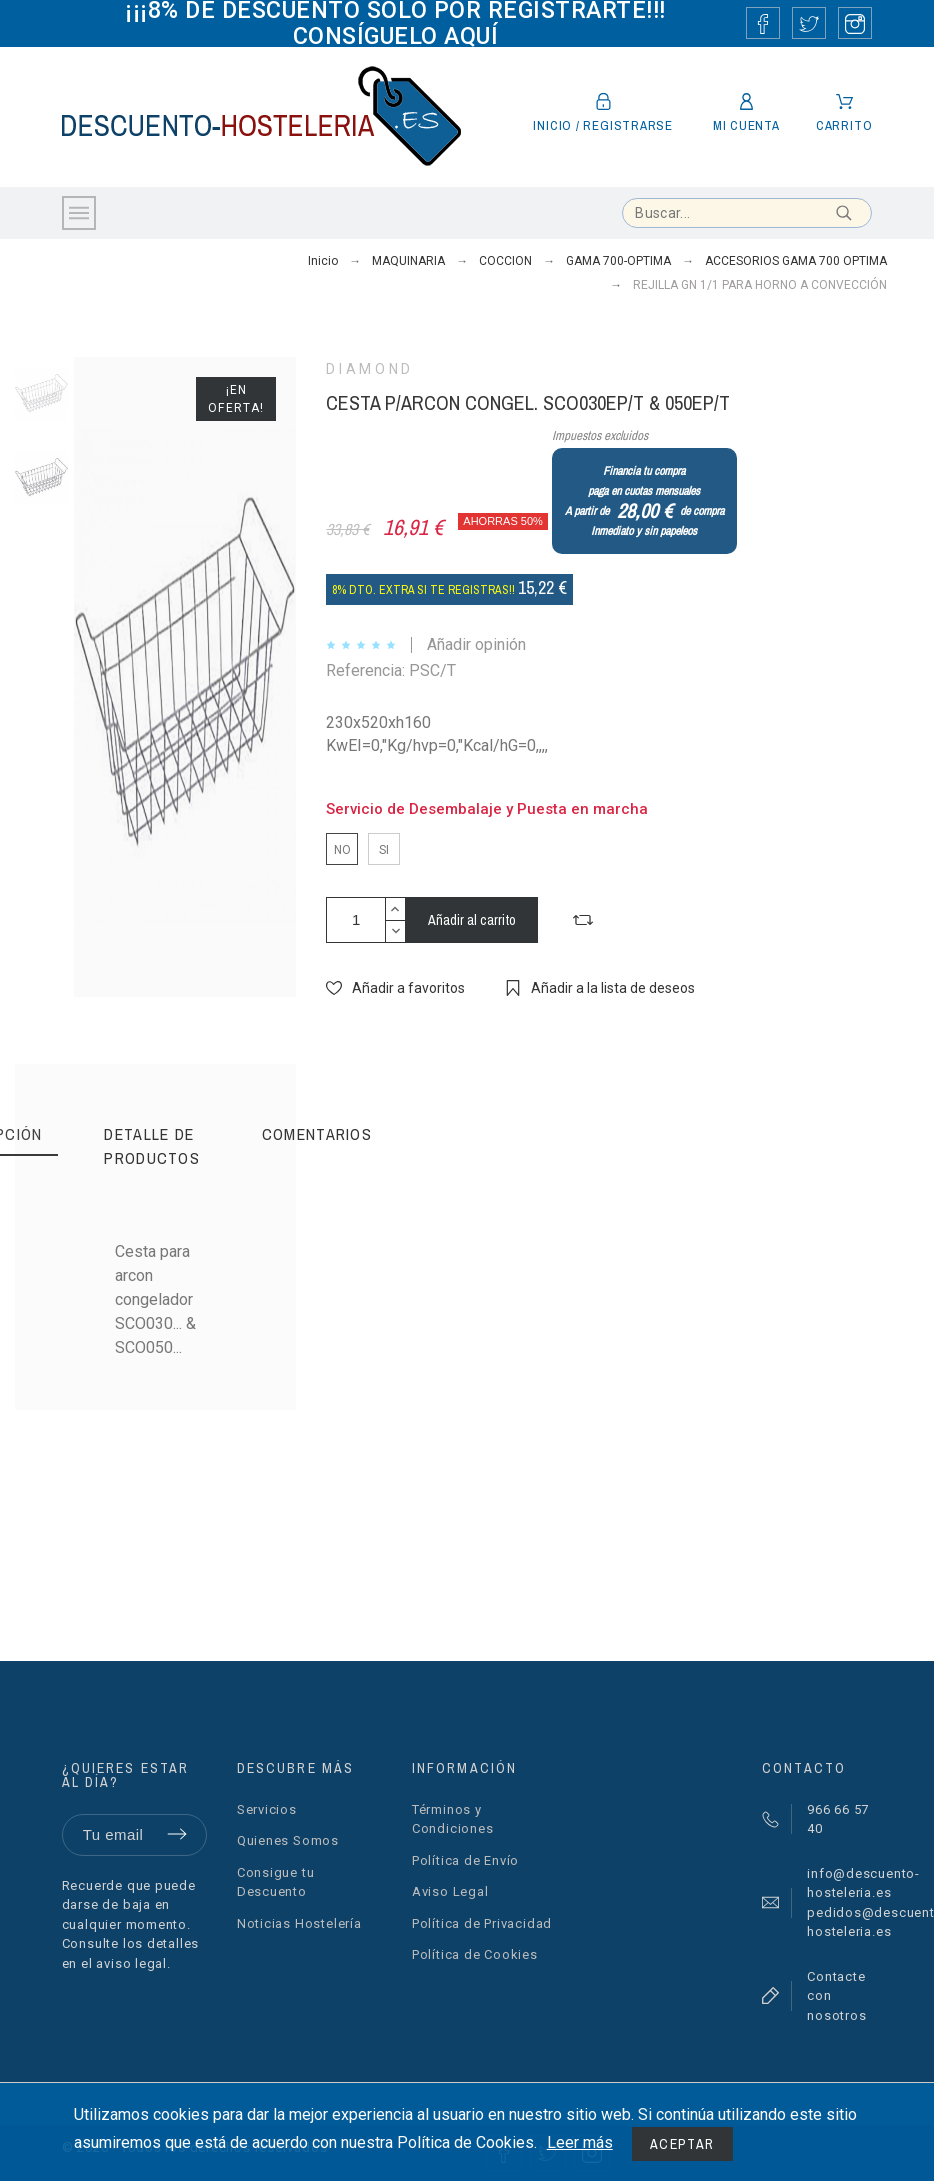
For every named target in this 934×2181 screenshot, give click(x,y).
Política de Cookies (475, 1954)
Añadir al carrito (472, 920)
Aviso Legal (450, 1891)
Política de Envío (465, 1860)
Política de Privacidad (482, 1923)
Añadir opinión (476, 644)
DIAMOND (369, 369)
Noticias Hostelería (299, 1923)
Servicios (267, 1809)
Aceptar (682, 2144)
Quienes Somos (288, 1840)
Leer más (580, 2142)
